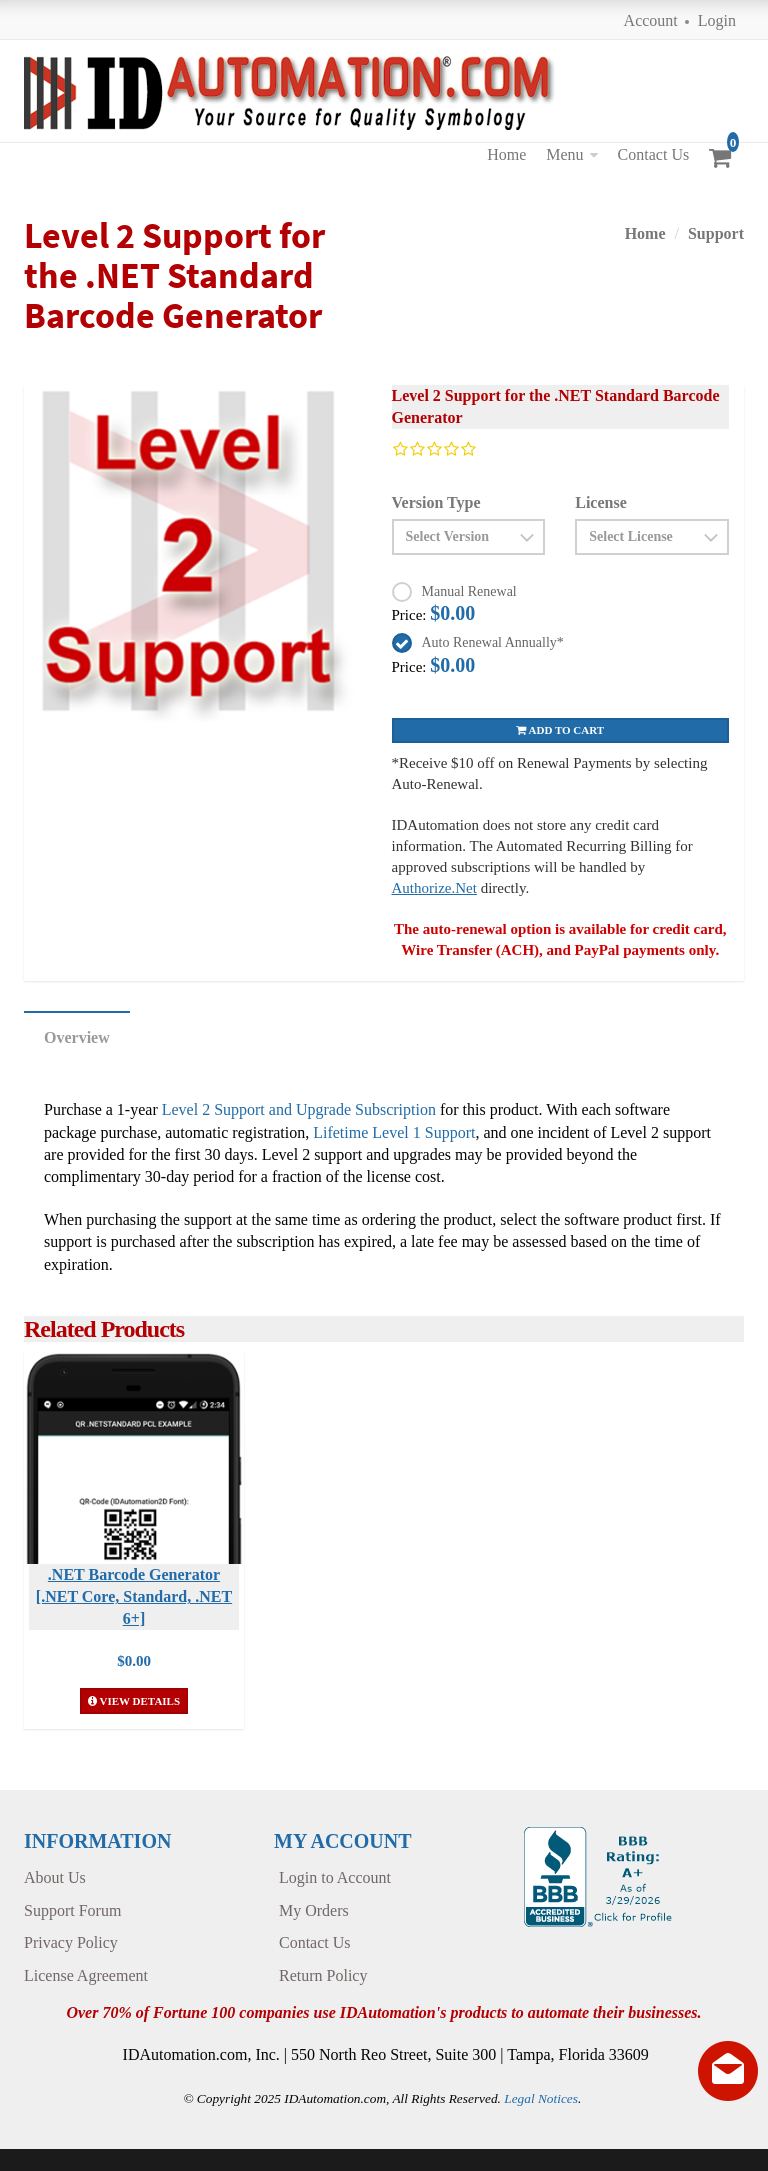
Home (506, 154)
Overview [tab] (77, 1037)
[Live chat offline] (728, 2071)
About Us (55, 1877)
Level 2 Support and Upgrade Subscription (299, 1109)
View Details (134, 1701)
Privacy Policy (71, 1942)
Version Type (436, 502)
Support (716, 233)
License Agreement (86, 1975)
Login (717, 20)
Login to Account (335, 1877)
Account (651, 20)
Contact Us (654, 154)
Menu (564, 154)
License (601, 502)
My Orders (314, 1910)
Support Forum (72, 1910)
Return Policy (323, 1975)
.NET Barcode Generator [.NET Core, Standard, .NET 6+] (134, 1596)
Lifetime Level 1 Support (394, 1132)
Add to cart (560, 730)
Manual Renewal (469, 591)
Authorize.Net (434, 888)
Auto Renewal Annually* (493, 642)
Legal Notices (541, 2098)
